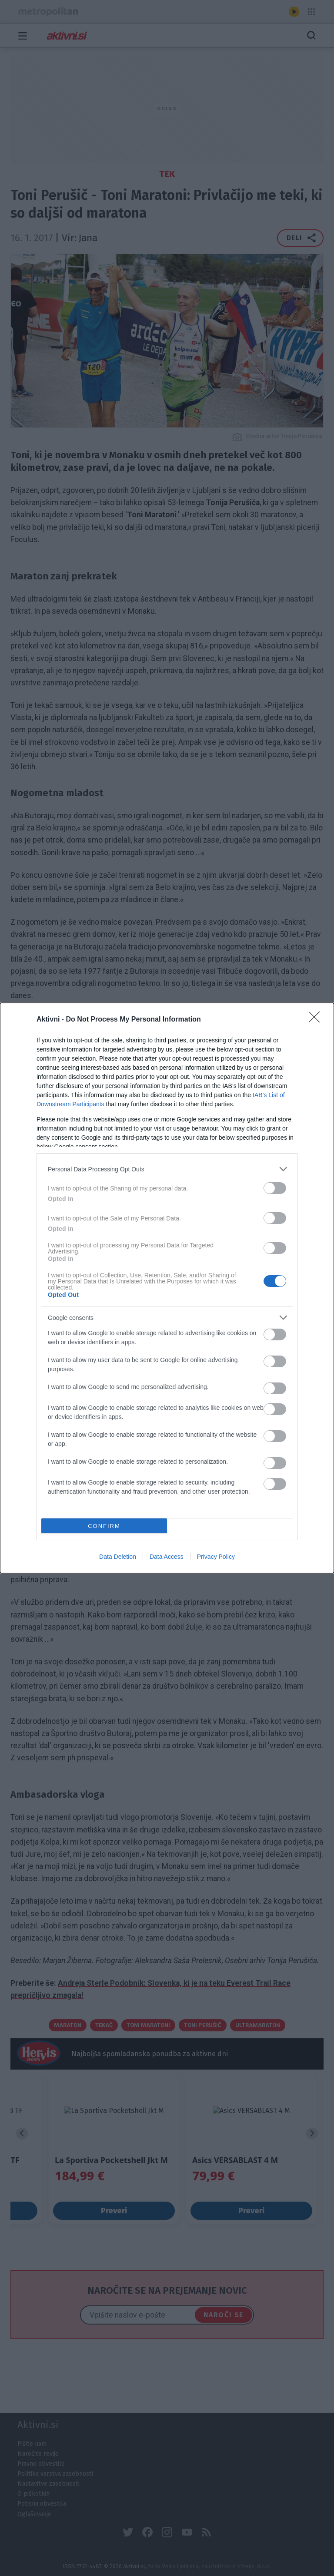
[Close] (317, 1020)
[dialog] (167, 1288)
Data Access (167, 1556)
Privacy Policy (216, 1556)
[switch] (275, 1188)
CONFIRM (104, 1526)
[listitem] (167, 1169)
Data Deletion (117, 1556)
